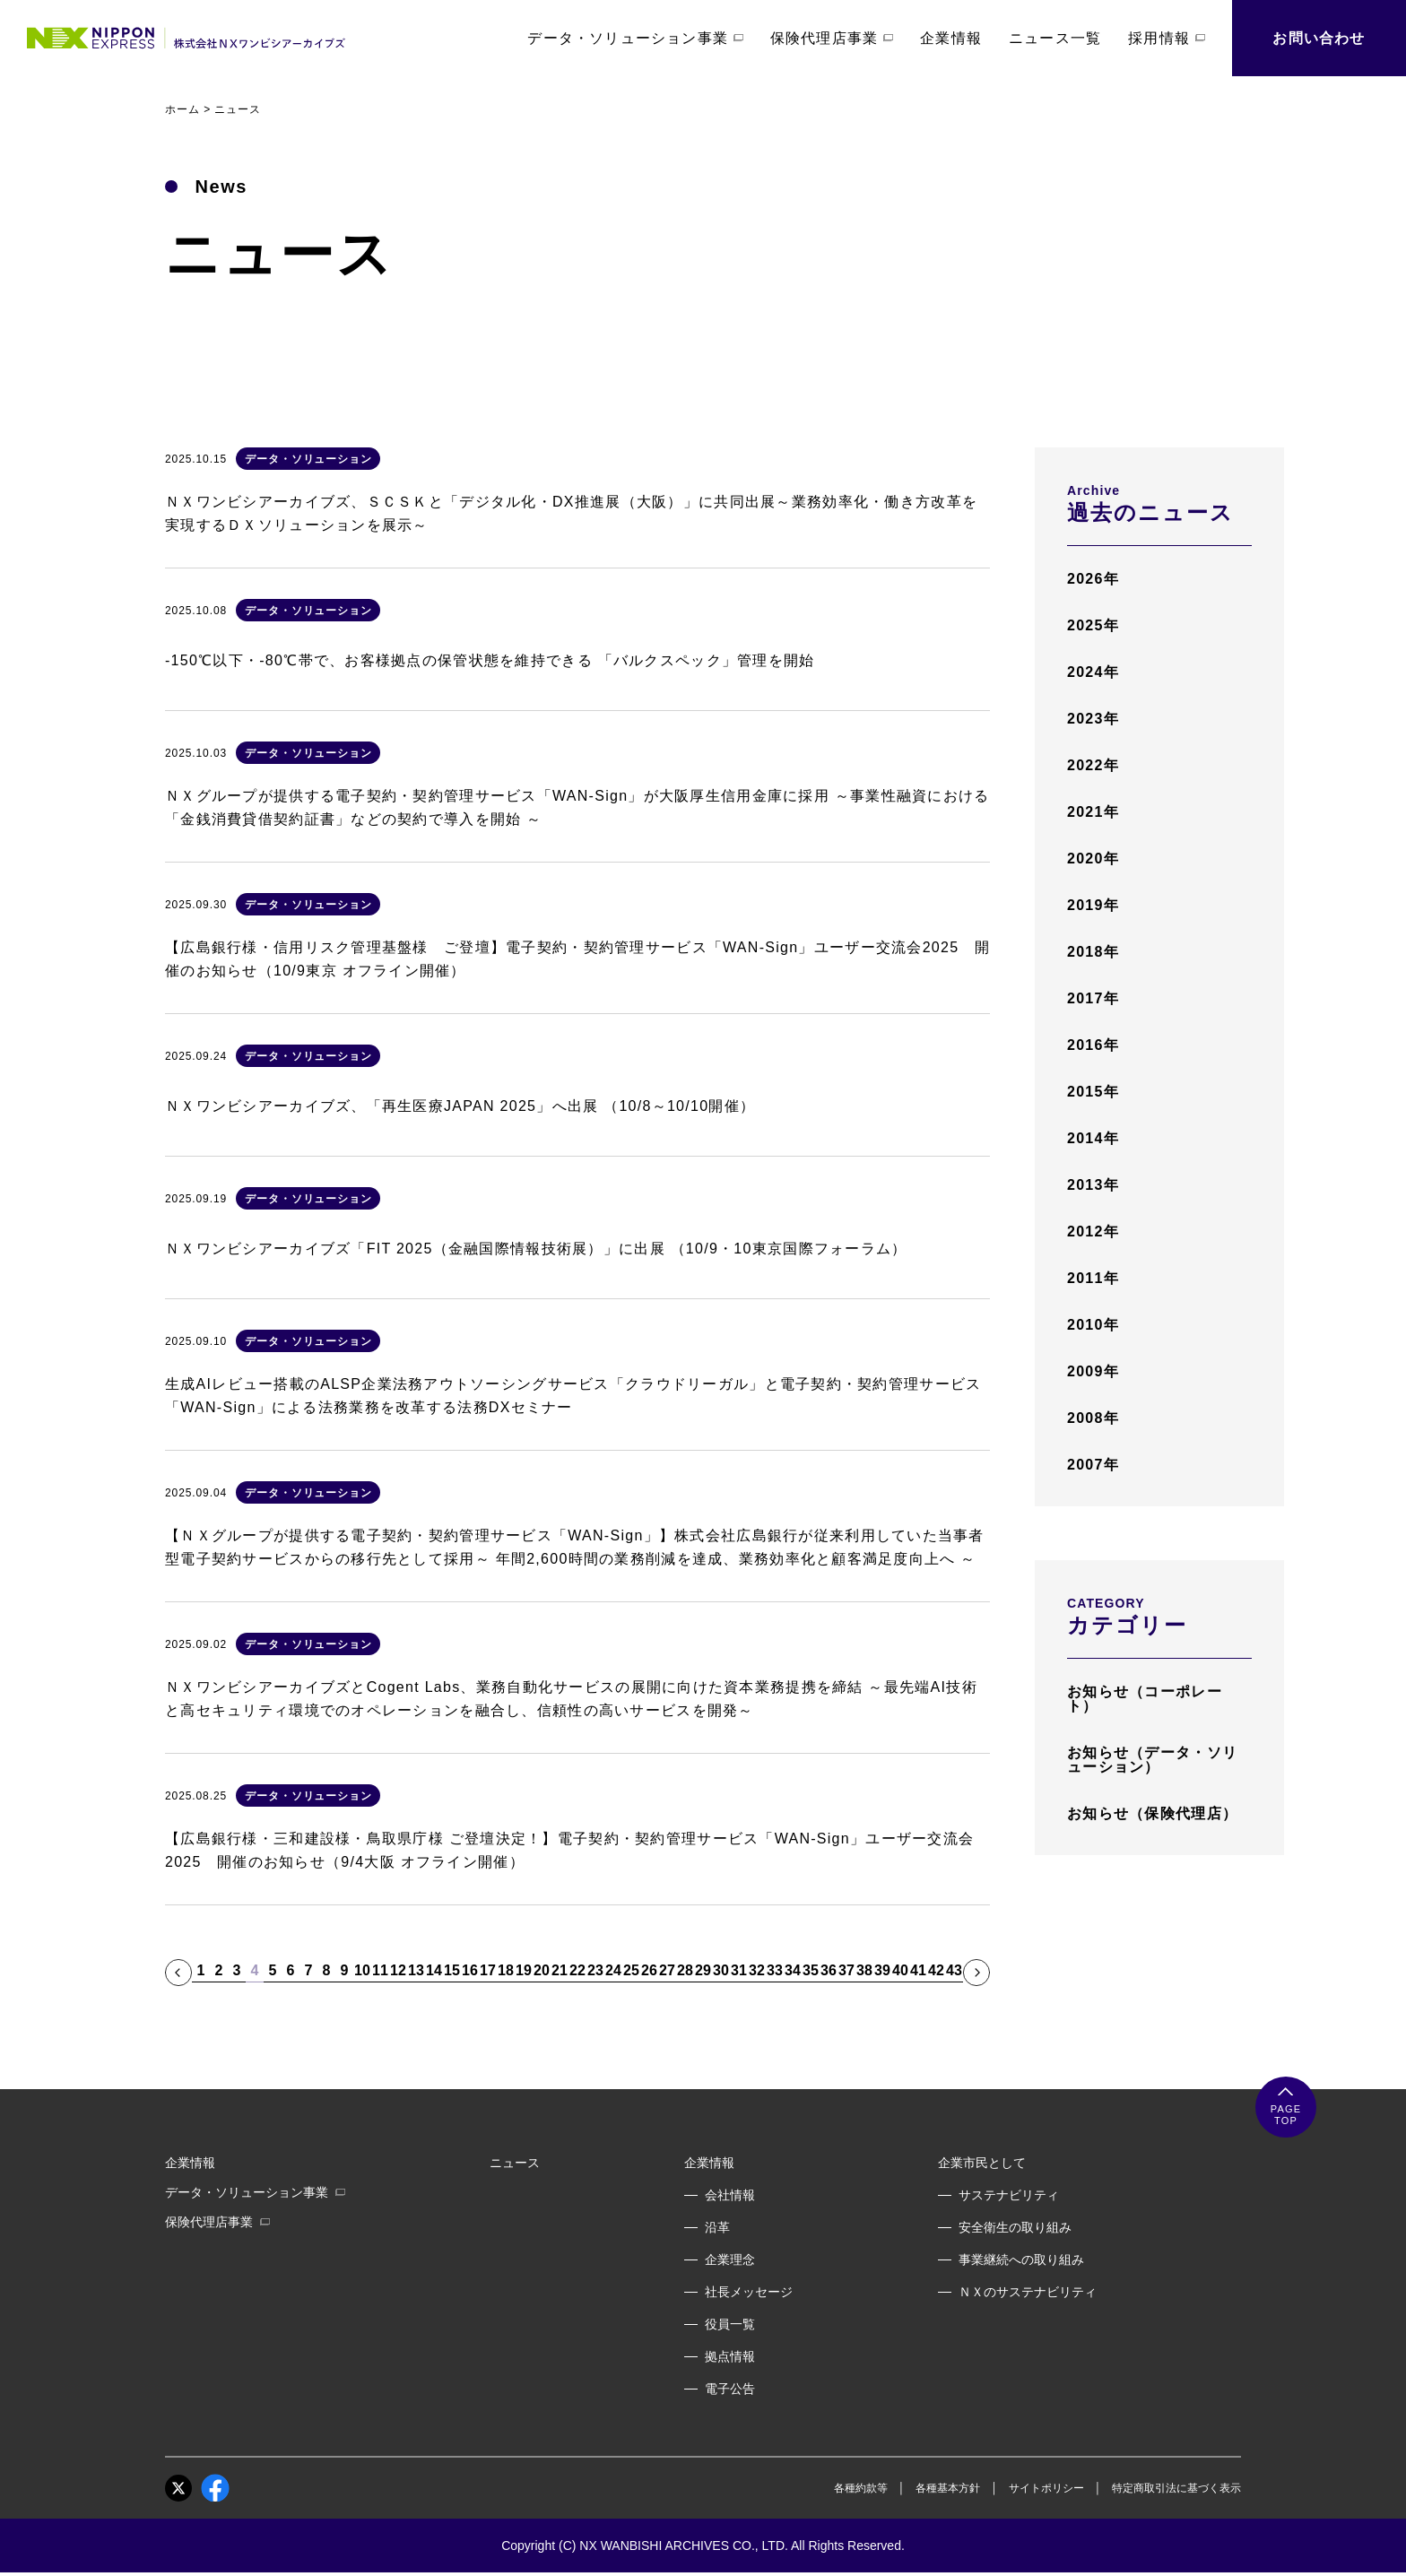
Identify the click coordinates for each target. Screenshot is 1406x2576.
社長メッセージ (749, 2291)
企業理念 (730, 2259)
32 (757, 1971)
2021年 (1093, 812)
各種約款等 (861, 2488)
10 (362, 1971)
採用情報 (1166, 38)
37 (846, 1971)
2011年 (1093, 1278)
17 (488, 1971)
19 (524, 1971)
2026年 (1093, 578)
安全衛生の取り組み (1015, 2227)
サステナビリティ (1009, 2195)
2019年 (1093, 905)
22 (577, 1971)
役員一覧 (730, 2324)
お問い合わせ (1318, 38)
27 (667, 1971)
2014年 (1093, 1138)
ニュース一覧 (1055, 38)
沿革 (717, 2227)
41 (918, 1971)
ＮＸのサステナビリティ (1028, 2291)
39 (882, 1971)
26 (649, 1971)
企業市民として (982, 2162)
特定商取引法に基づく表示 (1176, 2488)
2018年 (1093, 951)
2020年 (1093, 858)
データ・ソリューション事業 (635, 38)
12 (398, 1971)
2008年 (1093, 1418)
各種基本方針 (948, 2488)
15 (452, 1971)
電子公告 (730, 2388)
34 (793, 1971)
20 (542, 1971)
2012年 (1093, 1231)
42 (936, 1971)
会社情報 (730, 2195)
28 (685, 1971)
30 (721, 1971)
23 (595, 1971)
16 (470, 1971)
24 (613, 1971)
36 (828, 1971)
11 (380, 1971)
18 (506, 1971)
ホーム (182, 109)
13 (416, 1971)
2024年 (1093, 672)
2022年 (1093, 765)
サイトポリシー (1046, 2488)
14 (434, 1971)
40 (900, 1971)
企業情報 (951, 38)
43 (954, 1971)
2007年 (1093, 1464)
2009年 (1093, 1371)
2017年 (1093, 998)
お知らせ (1144, 1698)
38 (864, 1971)
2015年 (1093, 1091)
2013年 (1093, 1185)
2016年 (1093, 1045)
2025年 (1093, 625)
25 (631, 1971)
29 (703, 1971)
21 (559, 1971)
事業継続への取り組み (1021, 2259)
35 (811, 1971)
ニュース (515, 2162)
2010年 (1093, 1324)
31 (739, 1971)
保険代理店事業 (831, 38)
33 (775, 1971)
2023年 (1093, 718)
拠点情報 (730, 2356)
